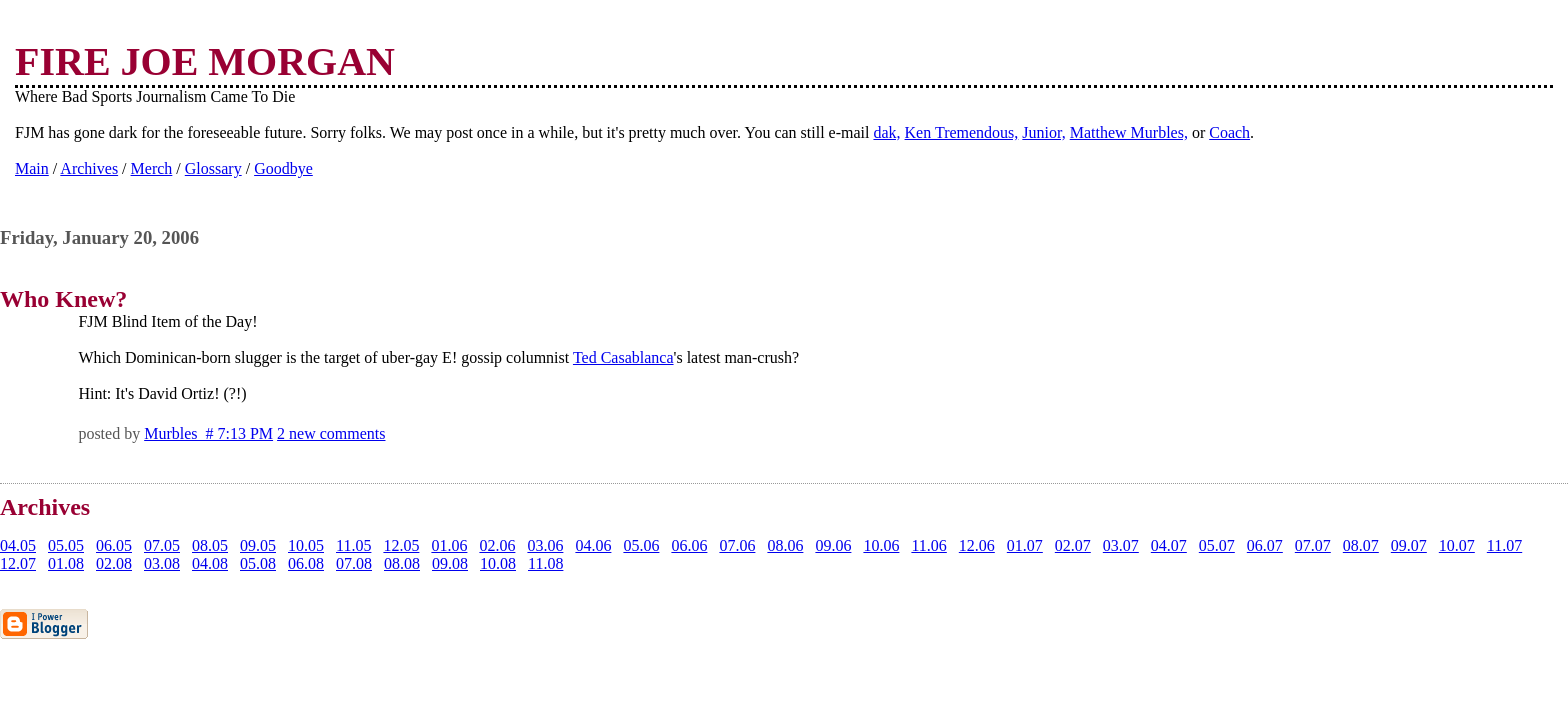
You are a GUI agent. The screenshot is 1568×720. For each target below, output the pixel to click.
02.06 (497, 545)
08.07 (1361, 545)
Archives (89, 168)
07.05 (162, 545)
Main (32, 168)
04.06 (593, 545)
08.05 (210, 545)
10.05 (306, 545)
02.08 (114, 563)
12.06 (977, 545)
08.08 (402, 563)
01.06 (449, 545)
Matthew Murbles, (1129, 132)
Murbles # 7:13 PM (208, 433)
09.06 (833, 545)
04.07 (1169, 545)
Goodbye (283, 168)
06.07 (1265, 545)
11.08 (545, 563)
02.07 (1073, 545)
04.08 (210, 563)
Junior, (1043, 132)
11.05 (353, 545)
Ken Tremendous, (962, 132)
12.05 (401, 545)
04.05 (18, 545)
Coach (1229, 132)
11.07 (1504, 545)
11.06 (928, 545)
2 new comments (331, 433)
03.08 (162, 563)
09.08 (450, 563)
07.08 (354, 563)
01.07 (1025, 545)
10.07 (1457, 545)
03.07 (1121, 545)
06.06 (689, 545)
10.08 (498, 563)
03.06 (545, 545)
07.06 (737, 545)
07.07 (1313, 545)
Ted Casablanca (623, 357)
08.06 (785, 545)
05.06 (641, 545)
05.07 (1217, 545)
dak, (886, 132)
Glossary (213, 168)
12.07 (18, 563)
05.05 (66, 545)
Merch (152, 168)
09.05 (258, 545)
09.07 (1409, 545)
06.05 (114, 545)
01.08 (66, 563)
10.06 (881, 545)
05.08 (258, 563)
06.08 (306, 563)
